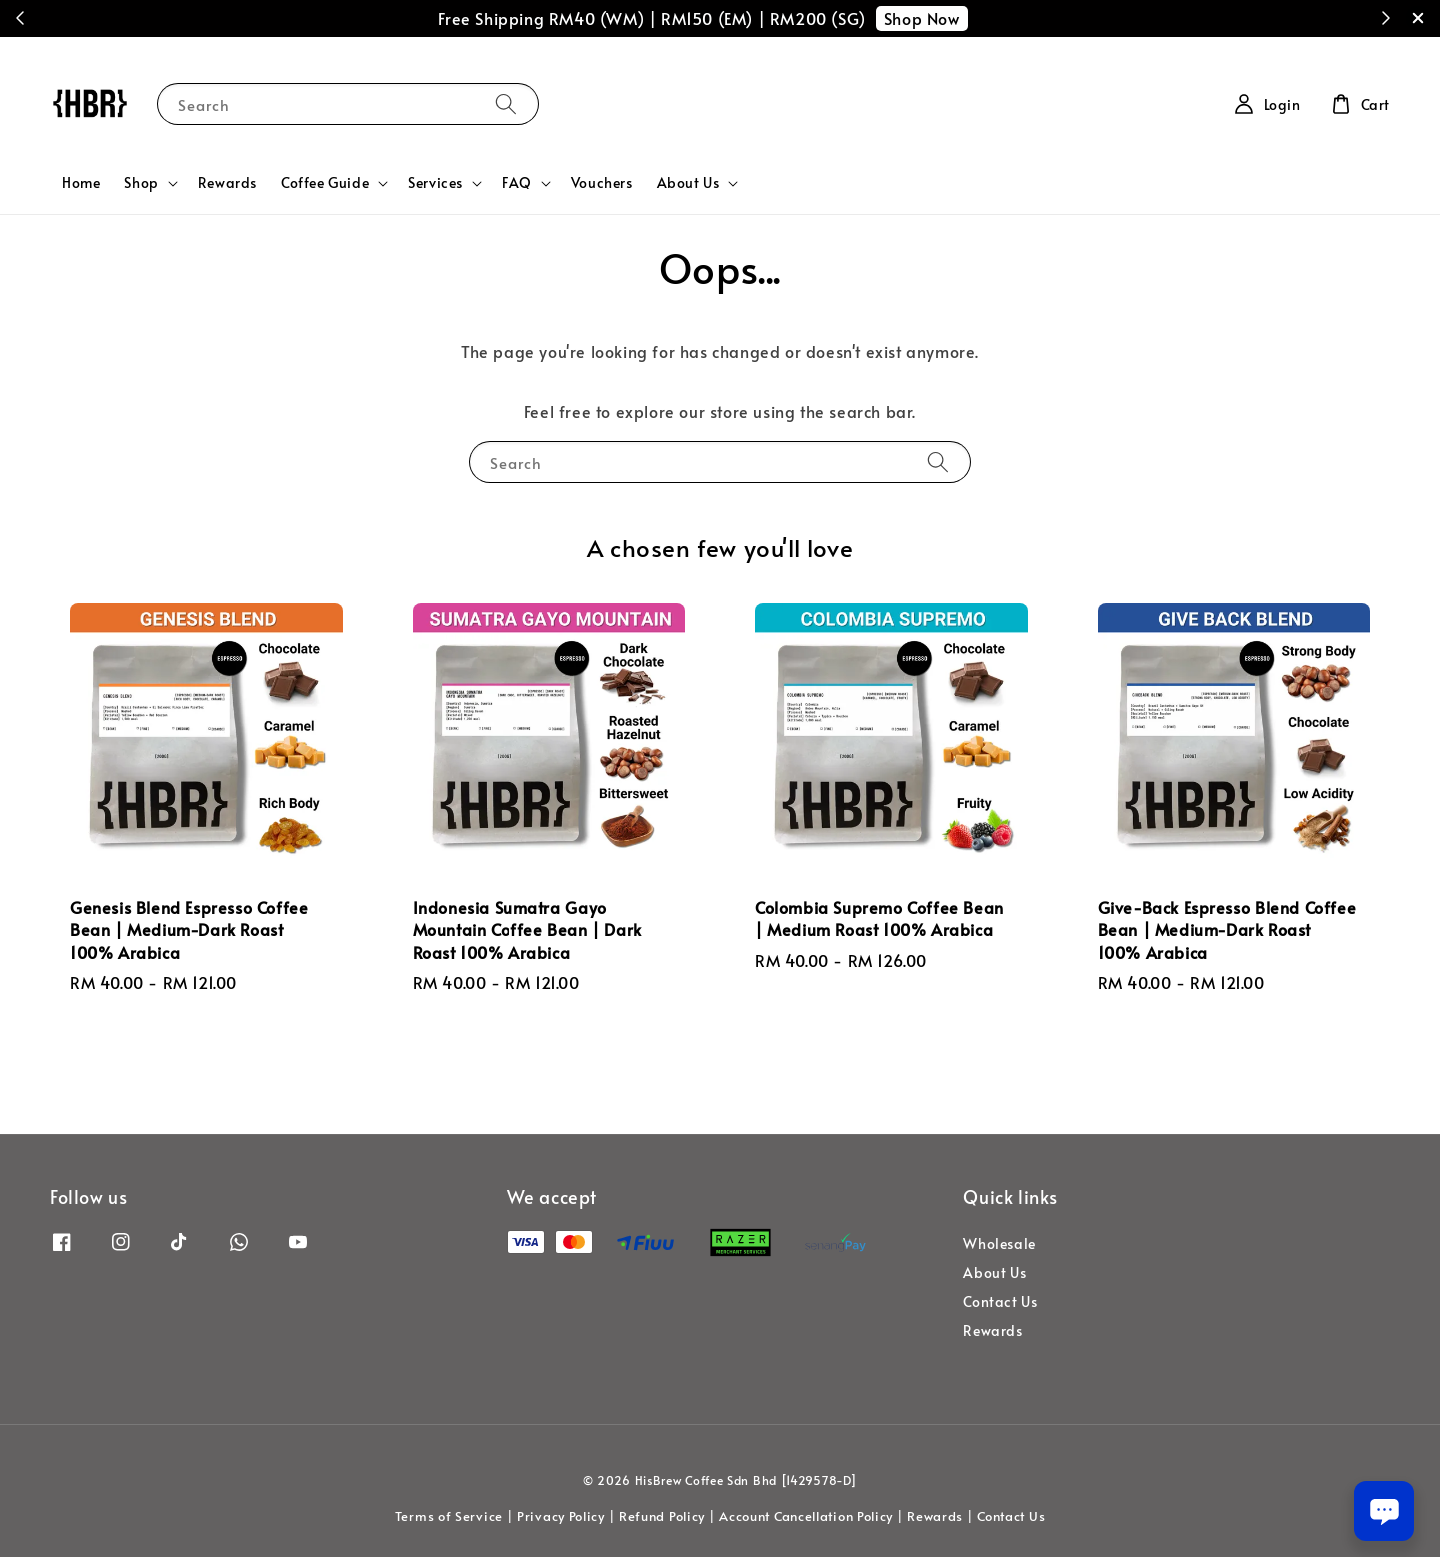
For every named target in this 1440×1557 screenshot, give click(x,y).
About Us (688, 183)
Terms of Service (449, 1516)
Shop (141, 183)
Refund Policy (662, 1516)
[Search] (506, 103)
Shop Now (922, 18)
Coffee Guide (325, 183)
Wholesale (999, 1244)
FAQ (517, 183)
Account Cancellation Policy (806, 1516)
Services (435, 183)
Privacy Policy (561, 1516)
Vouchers (602, 182)
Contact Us (1000, 1301)
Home (81, 182)
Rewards (227, 182)
